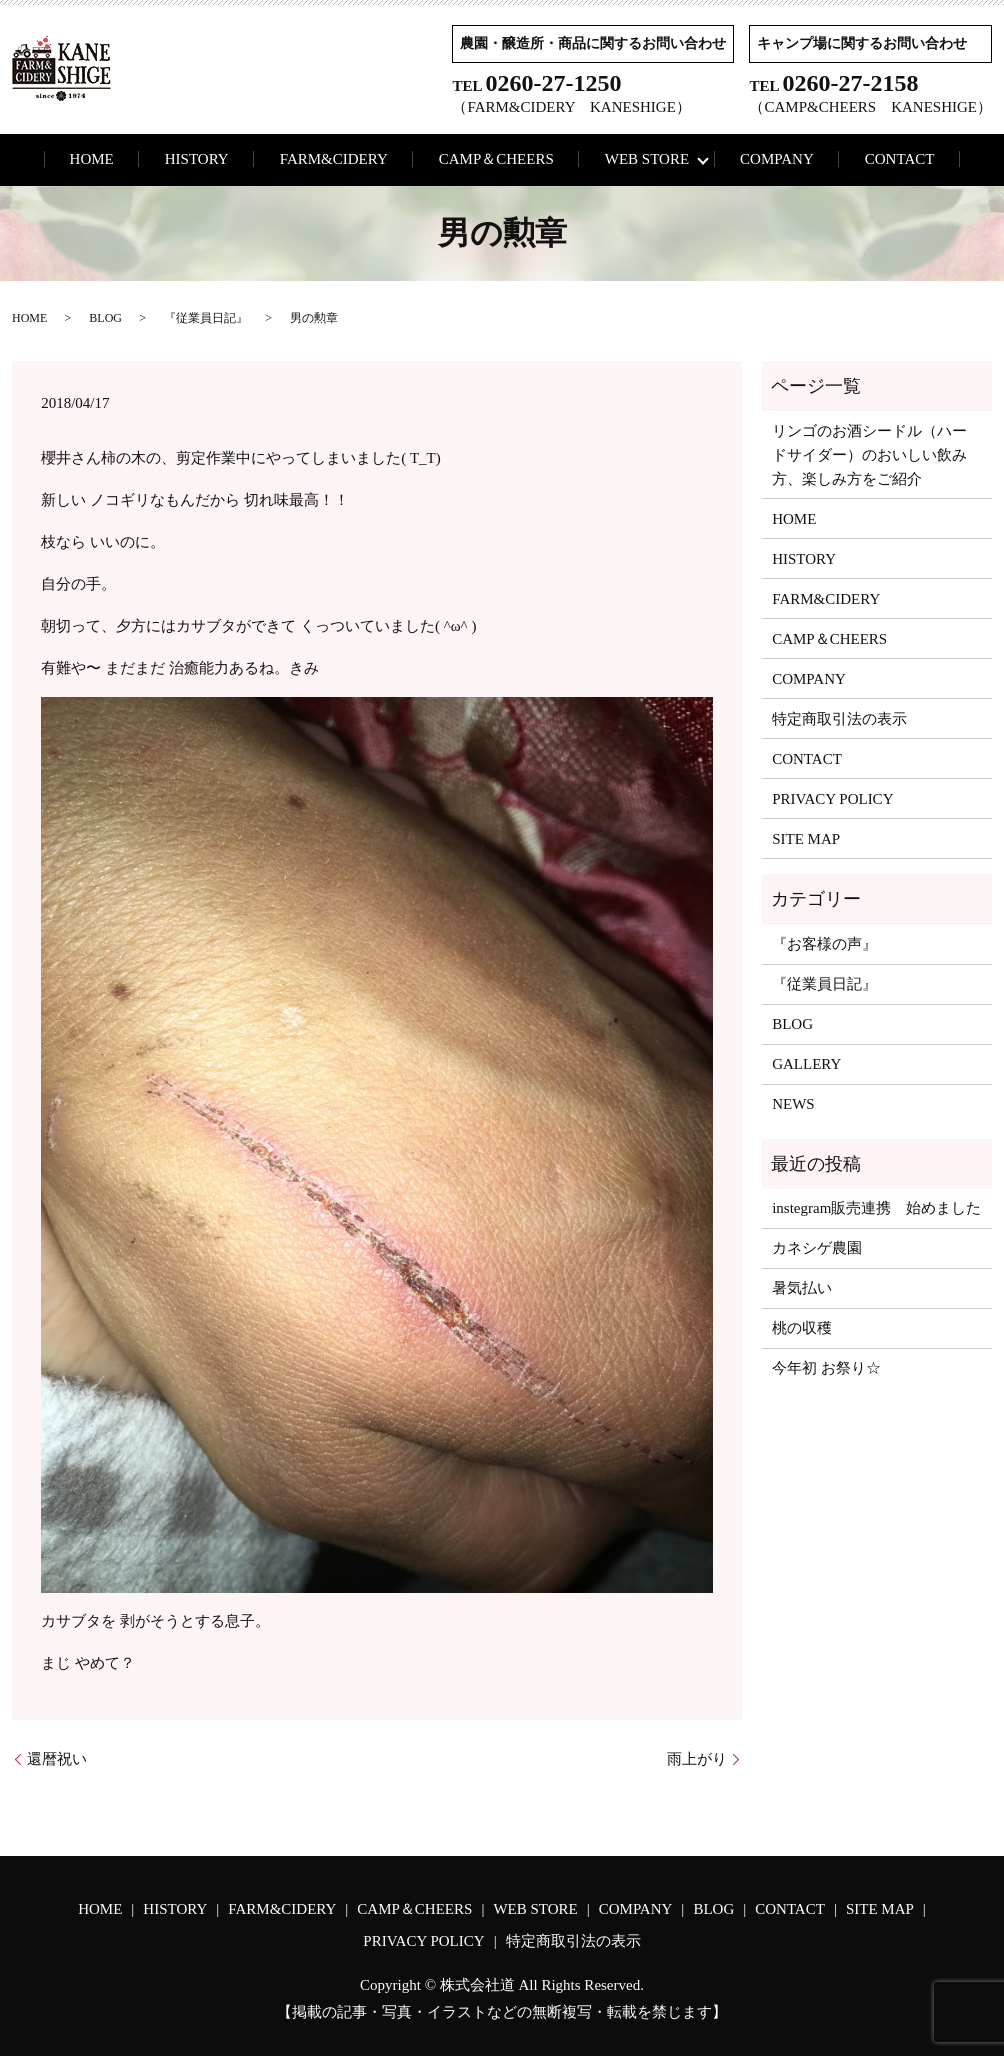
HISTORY (197, 159)
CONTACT (900, 159)
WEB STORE (647, 159)
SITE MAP (806, 839)
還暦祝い (57, 1759)
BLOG (105, 318)
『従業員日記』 (206, 318)
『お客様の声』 (824, 944)
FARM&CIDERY (334, 159)
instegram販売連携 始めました (876, 1208)
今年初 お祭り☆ (826, 1368)
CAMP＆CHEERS (496, 159)
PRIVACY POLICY (832, 799)
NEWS (793, 1104)
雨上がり (697, 1759)
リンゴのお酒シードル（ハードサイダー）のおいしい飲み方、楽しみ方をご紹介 (869, 455)
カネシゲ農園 (817, 1248)
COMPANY (777, 159)
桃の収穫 (802, 1328)
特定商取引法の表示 (839, 719)
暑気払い (802, 1288)
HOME (92, 159)
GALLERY (806, 1064)
